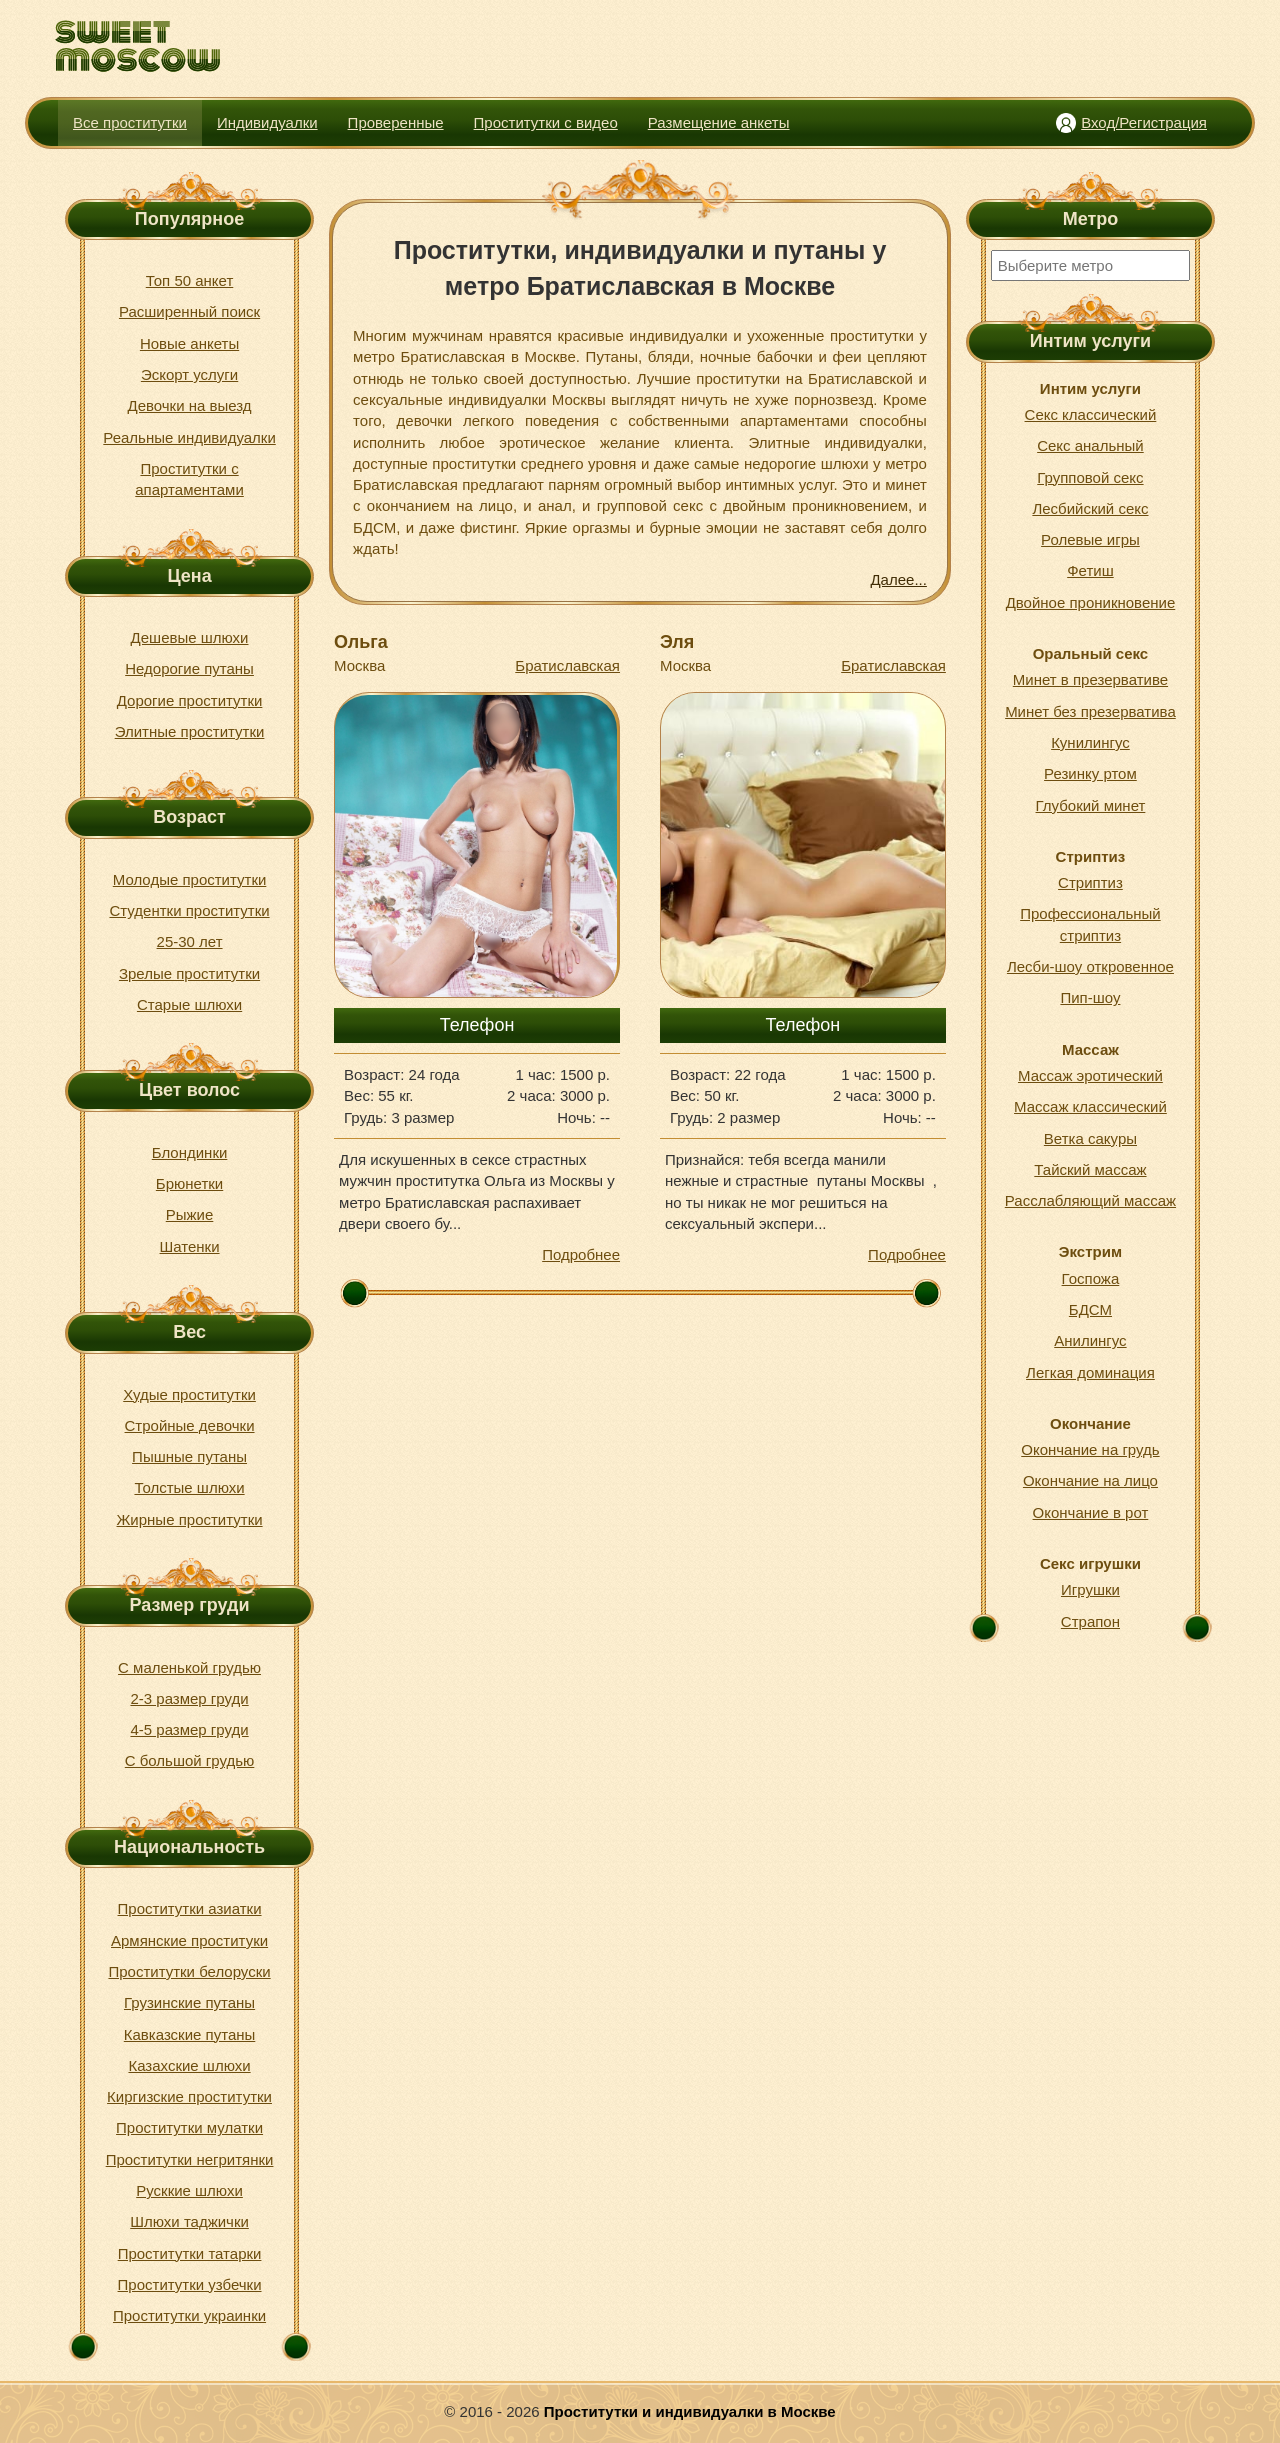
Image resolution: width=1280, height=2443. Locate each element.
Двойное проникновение (1091, 602)
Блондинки (190, 1152)
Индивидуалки (267, 122)
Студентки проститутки (189, 910)
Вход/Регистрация (1144, 122)
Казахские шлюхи (189, 2065)
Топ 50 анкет (190, 280)
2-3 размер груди (189, 1698)
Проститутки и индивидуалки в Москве (690, 2411)
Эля (677, 642)
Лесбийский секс (1090, 508)
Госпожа (1091, 1278)
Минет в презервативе (1090, 679)
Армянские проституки (189, 1940)
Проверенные (396, 122)
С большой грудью (190, 1760)
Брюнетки (189, 1183)
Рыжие (190, 1214)
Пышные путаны (189, 1456)
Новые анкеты (189, 343)
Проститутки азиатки (190, 1908)
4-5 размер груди (189, 1729)
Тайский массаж (1090, 1169)
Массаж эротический (1090, 1075)
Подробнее (581, 1254)
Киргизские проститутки (189, 2096)
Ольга (361, 642)
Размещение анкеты (719, 122)
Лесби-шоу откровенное (1090, 966)
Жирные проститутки (190, 1519)
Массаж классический (1090, 1106)
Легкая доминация (1090, 1372)
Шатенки (190, 1246)
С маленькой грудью (189, 1667)
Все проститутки (130, 122)
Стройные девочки (190, 1425)
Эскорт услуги (189, 374)
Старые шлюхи (189, 1004)
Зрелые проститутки (189, 973)
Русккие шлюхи (189, 2190)
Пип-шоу (1090, 997)
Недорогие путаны (189, 668)
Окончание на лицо (1090, 1480)
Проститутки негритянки (190, 2159)
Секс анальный (1090, 445)
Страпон (1090, 1621)
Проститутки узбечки (190, 2284)
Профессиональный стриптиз (1090, 924)
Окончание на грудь (1090, 1449)
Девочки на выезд (189, 405)
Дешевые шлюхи (190, 637)
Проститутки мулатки (189, 2127)
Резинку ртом (1090, 773)
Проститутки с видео (546, 122)
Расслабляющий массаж (1090, 1200)
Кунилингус (1090, 742)
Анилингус (1090, 1340)
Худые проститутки (189, 1394)
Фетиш (1090, 570)
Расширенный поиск (189, 311)
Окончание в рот (1091, 1512)
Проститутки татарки (190, 2253)
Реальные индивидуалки (189, 437)
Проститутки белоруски (189, 1971)
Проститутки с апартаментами (189, 479)
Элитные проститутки (190, 731)
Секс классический (1091, 414)
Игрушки (1090, 1589)
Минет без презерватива (1090, 711)
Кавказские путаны (190, 2034)
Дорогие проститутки (190, 700)
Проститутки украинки (189, 2315)
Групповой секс (1090, 477)
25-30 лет (190, 941)
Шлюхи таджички (189, 2221)
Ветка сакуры (1090, 1138)
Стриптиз (1090, 882)
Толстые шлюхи (189, 1487)
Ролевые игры (1090, 539)
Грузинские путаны (189, 2002)
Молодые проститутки (190, 879)
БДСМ (1090, 1309)
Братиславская (567, 665)
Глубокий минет (1091, 805)
